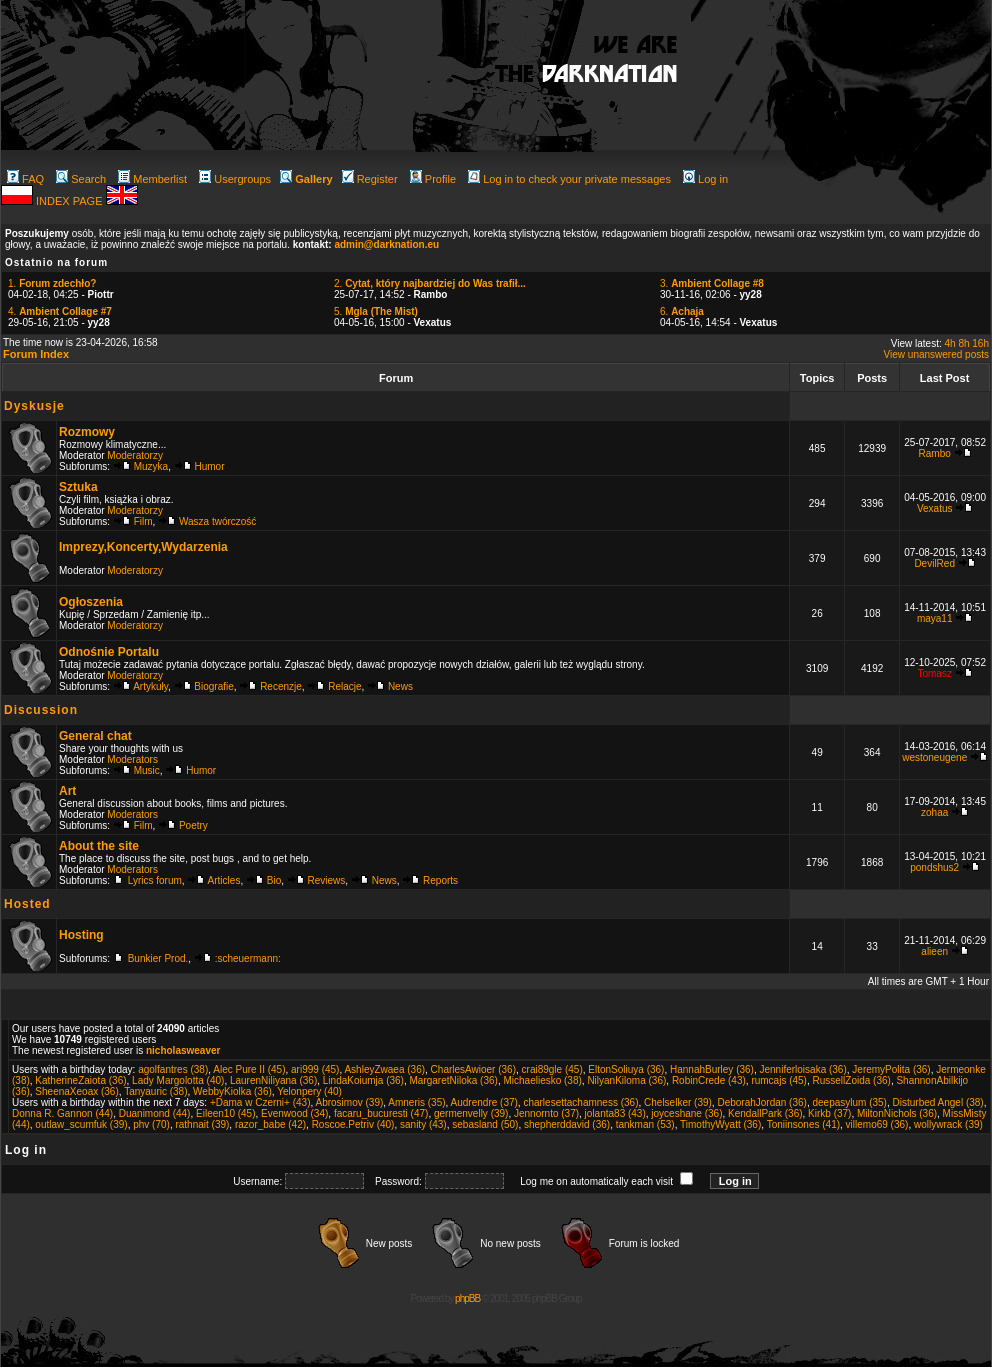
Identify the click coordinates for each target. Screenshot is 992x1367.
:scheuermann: (248, 958)
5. (376, 311)
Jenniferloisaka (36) (803, 1069)
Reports (440, 880)
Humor (210, 466)
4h (950, 343)
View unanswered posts (936, 354)
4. (60, 311)
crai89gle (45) (552, 1069)
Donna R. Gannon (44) (62, 1113)
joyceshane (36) (686, 1113)
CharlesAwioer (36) (473, 1069)
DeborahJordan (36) (762, 1102)
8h (963, 343)
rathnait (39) (202, 1124)
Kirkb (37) (829, 1113)
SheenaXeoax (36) (76, 1091)
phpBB (467, 1298)
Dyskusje (34, 406)
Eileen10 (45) (225, 1113)
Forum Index (36, 354)
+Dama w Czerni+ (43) (260, 1102)
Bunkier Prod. (158, 958)
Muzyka (151, 466)
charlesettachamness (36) (580, 1102)
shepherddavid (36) (567, 1124)
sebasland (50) (485, 1124)
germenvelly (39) (471, 1113)
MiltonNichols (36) (897, 1113)
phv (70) (151, 1124)
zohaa (934, 812)
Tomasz (934, 673)
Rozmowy (87, 432)
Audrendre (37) (484, 1102)
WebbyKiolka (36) (232, 1091)
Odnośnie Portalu (109, 652)
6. (682, 311)
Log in (705, 179)
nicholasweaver (183, 1050)
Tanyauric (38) (155, 1091)
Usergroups (235, 179)
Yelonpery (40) (309, 1091)
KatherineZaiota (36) (80, 1080)
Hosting (81, 935)
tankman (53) (645, 1124)
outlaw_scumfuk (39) (81, 1124)
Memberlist (152, 179)
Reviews (327, 880)
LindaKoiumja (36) (363, 1080)
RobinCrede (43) (709, 1080)
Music (147, 770)
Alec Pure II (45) (249, 1069)
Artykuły (150, 686)
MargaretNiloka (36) (454, 1080)
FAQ (25, 179)
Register (370, 179)
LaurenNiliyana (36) (273, 1080)
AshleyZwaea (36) (384, 1069)
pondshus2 (934, 867)
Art (67, 791)
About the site (99, 846)
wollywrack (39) (948, 1124)
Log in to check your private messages (569, 179)
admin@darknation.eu (386, 244)
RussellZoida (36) (852, 1080)
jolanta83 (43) (615, 1113)
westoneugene (934, 757)
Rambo (935, 453)
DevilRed (934, 563)
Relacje (344, 686)
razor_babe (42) (270, 1124)
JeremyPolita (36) (891, 1069)
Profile (433, 179)
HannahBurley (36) (712, 1069)
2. (430, 283)
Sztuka (78, 487)
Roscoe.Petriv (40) (353, 1124)
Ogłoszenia (91, 602)
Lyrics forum (155, 880)
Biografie (213, 686)
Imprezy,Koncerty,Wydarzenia (143, 547)
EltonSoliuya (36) (626, 1069)
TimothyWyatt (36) (720, 1124)
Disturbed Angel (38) (938, 1102)
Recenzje (281, 686)
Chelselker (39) (678, 1102)
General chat (95, 736)
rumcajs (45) (779, 1080)
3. (712, 283)
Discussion (41, 710)
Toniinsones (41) (803, 1124)
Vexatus (935, 508)
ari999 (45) (315, 1069)
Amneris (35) (416, 1102)
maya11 (935, 618)
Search (81, 179)
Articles (224, 880)
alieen (934, 951)
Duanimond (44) (155, 1113)
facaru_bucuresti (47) (381, 1113)
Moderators (132, 759)
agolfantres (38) (173, 1069)
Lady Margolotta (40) (178, 1080)
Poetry (193, 825)
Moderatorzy (135, 455)
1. (52, 283)
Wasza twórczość (217, 521)
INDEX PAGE (70, 201)
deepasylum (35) (849, 1102)
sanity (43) (423, 1124)
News (400, 686)
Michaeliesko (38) (542, 1080)
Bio (274, 880)
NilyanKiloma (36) (626, 1080)
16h (980, 343)
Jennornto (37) (546, 1113)
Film (143, 521)
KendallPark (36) (765, 1113)
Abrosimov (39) (349, 1102)
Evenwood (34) (294, 1113)
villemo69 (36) (877, 1124)
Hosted (27, 904)
